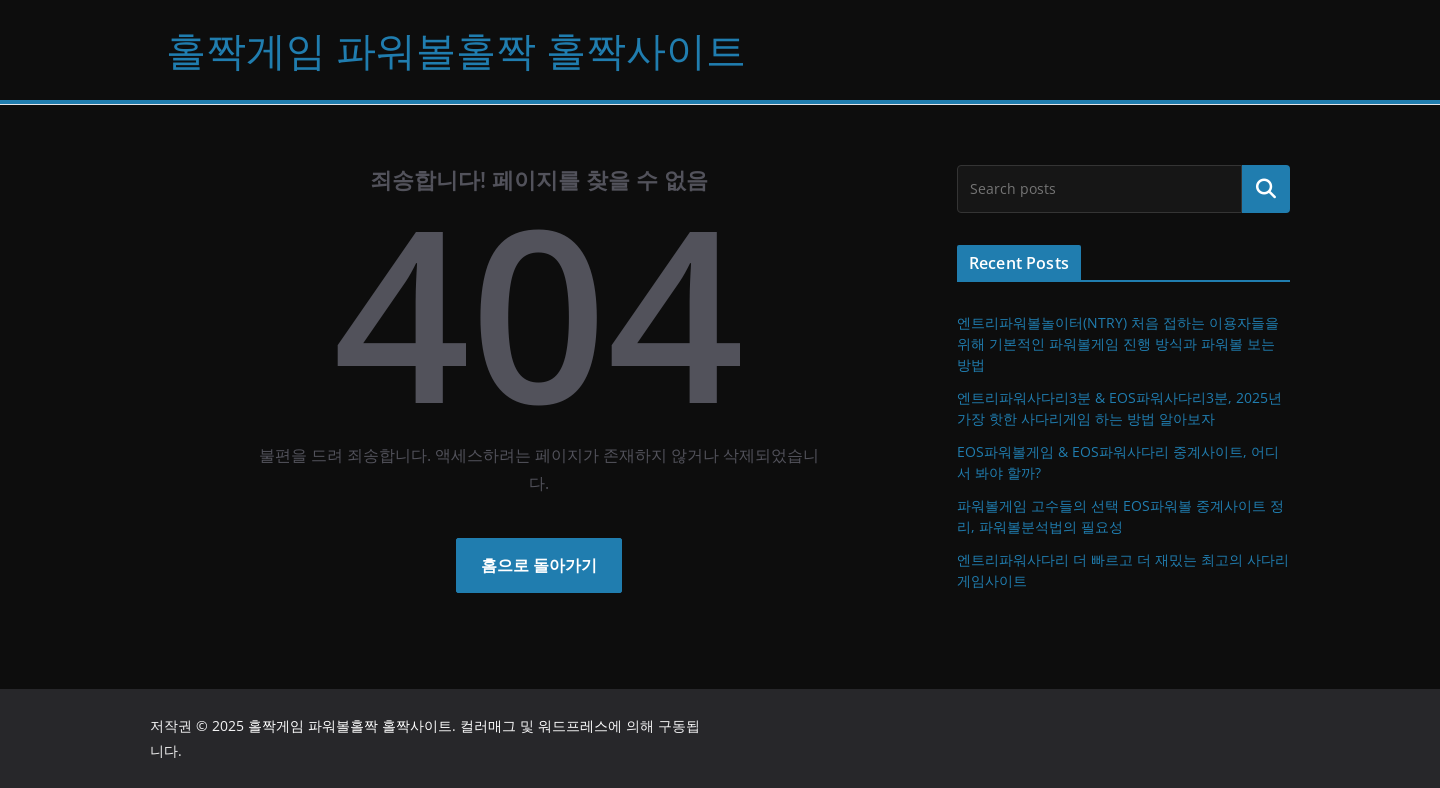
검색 (1266, 189)
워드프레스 (573, 725)
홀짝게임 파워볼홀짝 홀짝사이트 (456, 49)
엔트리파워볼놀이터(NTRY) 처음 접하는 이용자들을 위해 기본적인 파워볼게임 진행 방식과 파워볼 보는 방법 (1118, 343)
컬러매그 (488, 725)
